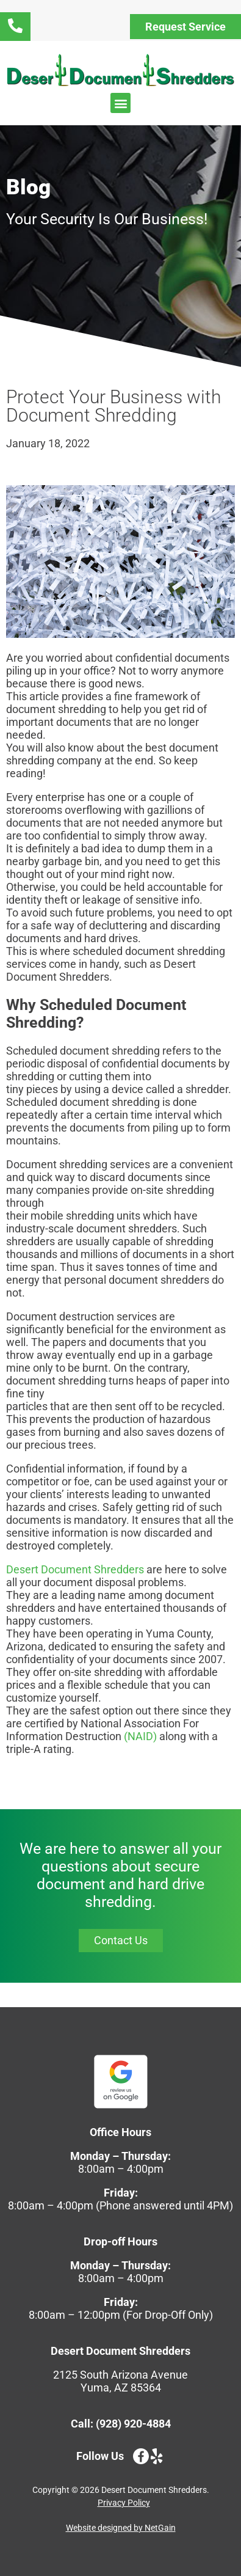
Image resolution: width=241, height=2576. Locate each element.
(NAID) (140, 1736)
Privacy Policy (124, 2503)
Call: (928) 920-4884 (121, 2423)
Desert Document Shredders (75, 1569)
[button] (120, 103)
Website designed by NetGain (121, 2528)
